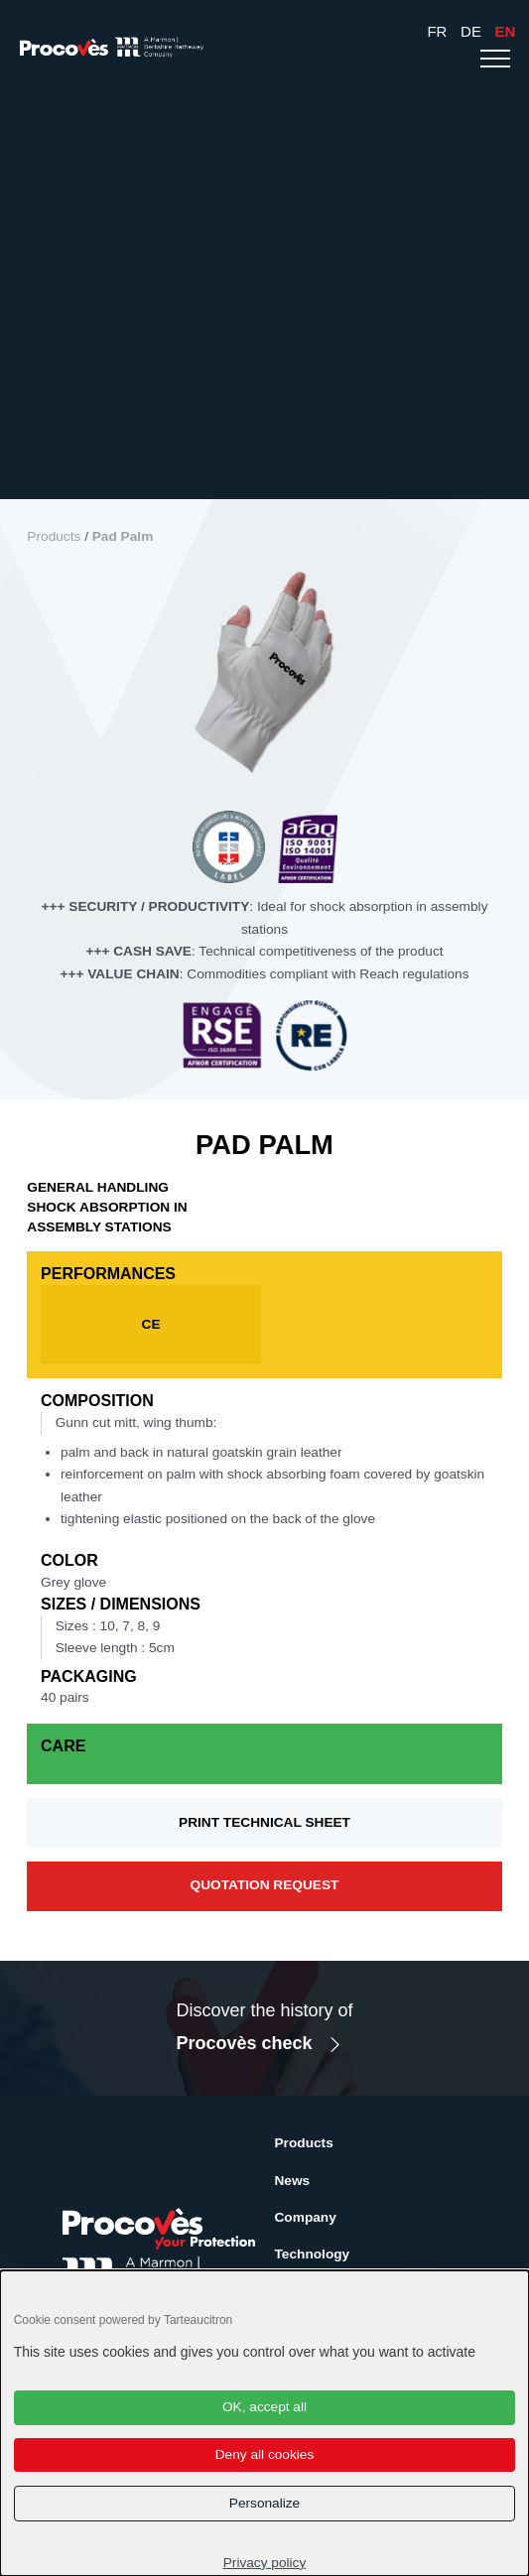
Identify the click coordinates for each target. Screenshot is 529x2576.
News (293, 2180)
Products (53, 536)
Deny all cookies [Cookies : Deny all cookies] (265, 2454)
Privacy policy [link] (265, 2562)
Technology (312, 2254)
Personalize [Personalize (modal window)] (264, 2503)
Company (305, 2217)
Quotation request (265, 1884)
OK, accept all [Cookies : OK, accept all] (264, 2406)
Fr (437, 31)
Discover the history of (264, 2029)
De (471, 31)
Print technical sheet (264, 1822)
